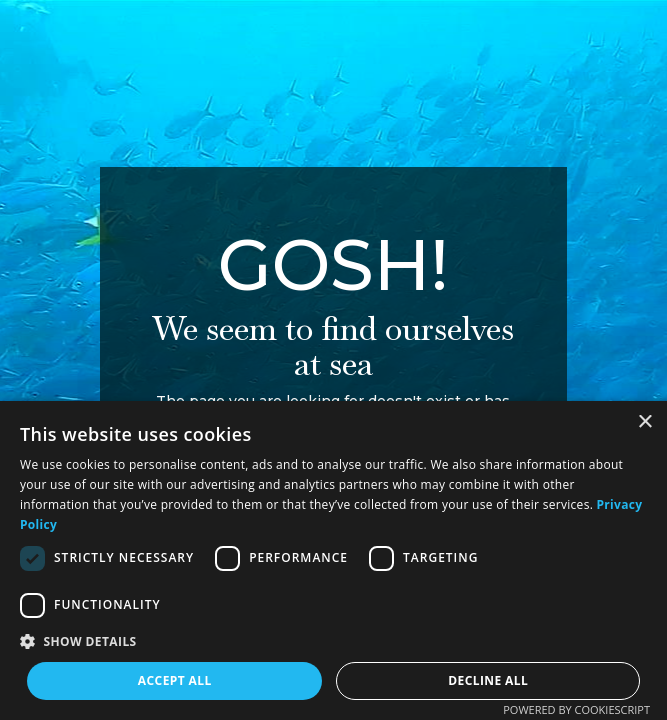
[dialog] (333, 560)
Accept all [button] (175, 680)
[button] (333, 641)
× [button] (644, 422)
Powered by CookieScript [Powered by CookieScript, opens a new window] (576, 709)
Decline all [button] (488, 680)
